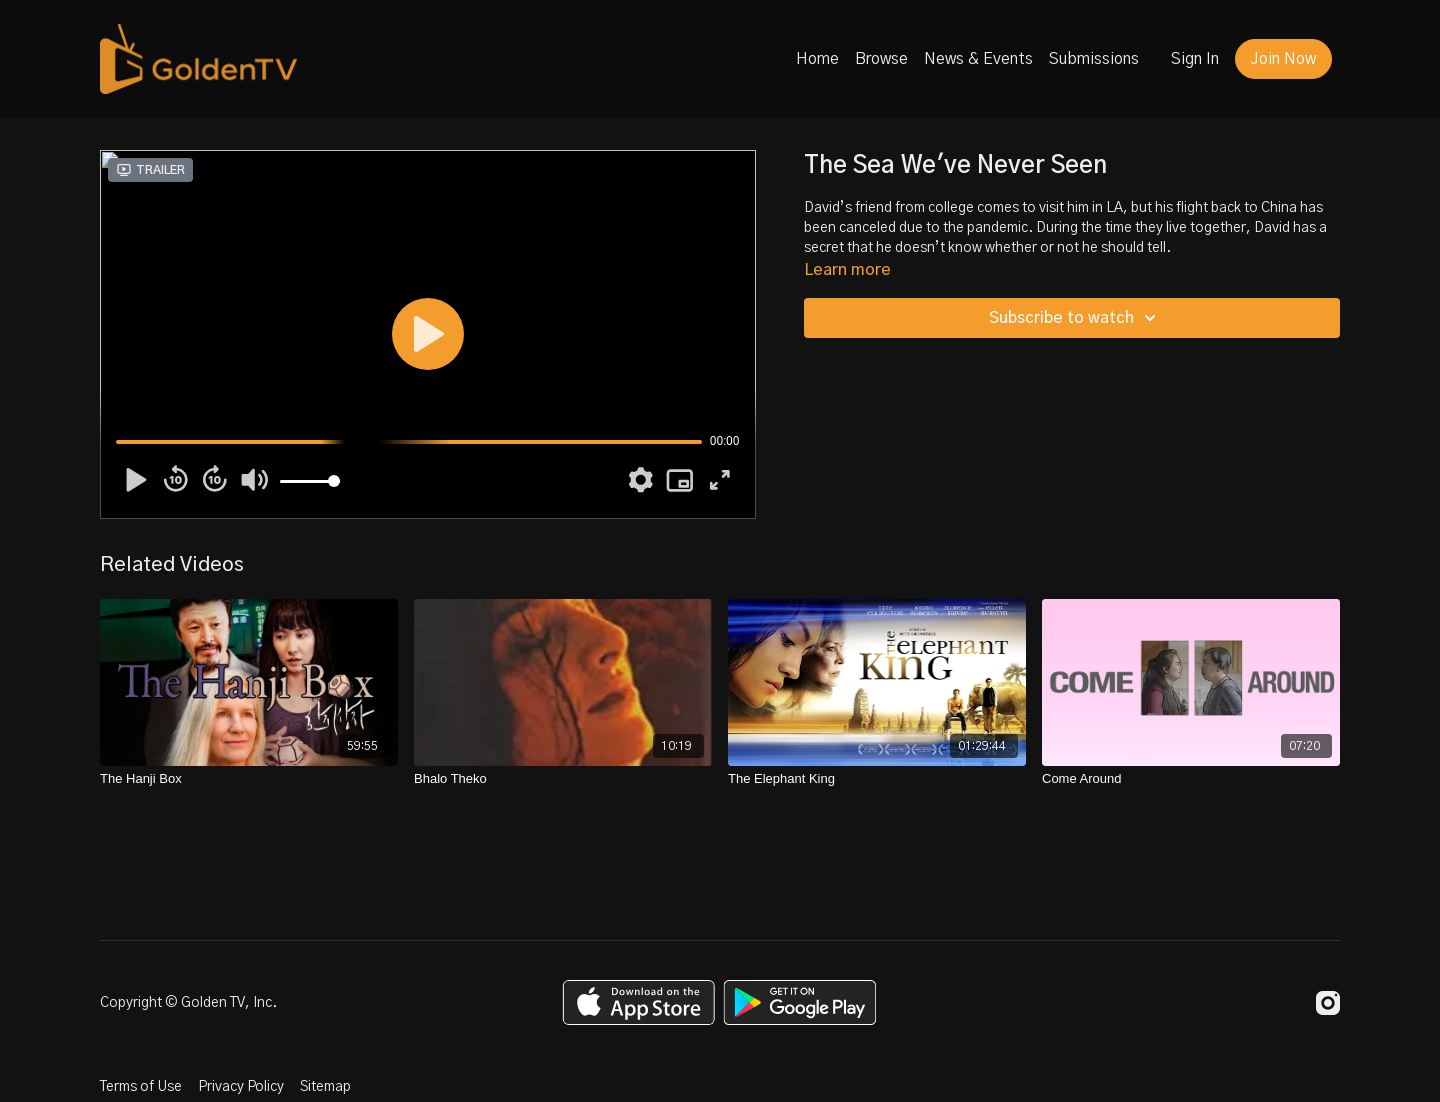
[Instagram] (1328, 1003)
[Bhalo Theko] (563, 779)
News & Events (978, 59)
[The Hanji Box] (249, 779)
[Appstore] (638, 1002)
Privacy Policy (241, 1087)
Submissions (1094, 59)
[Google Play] (800, 1002)
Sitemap (325, 1087)
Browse (881, 59)
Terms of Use (141, 1087)
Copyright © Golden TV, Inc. (188, 1003)
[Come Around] (1191, 779)
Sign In (1195, 59)
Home (817, 59)
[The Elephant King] (877, 779)
